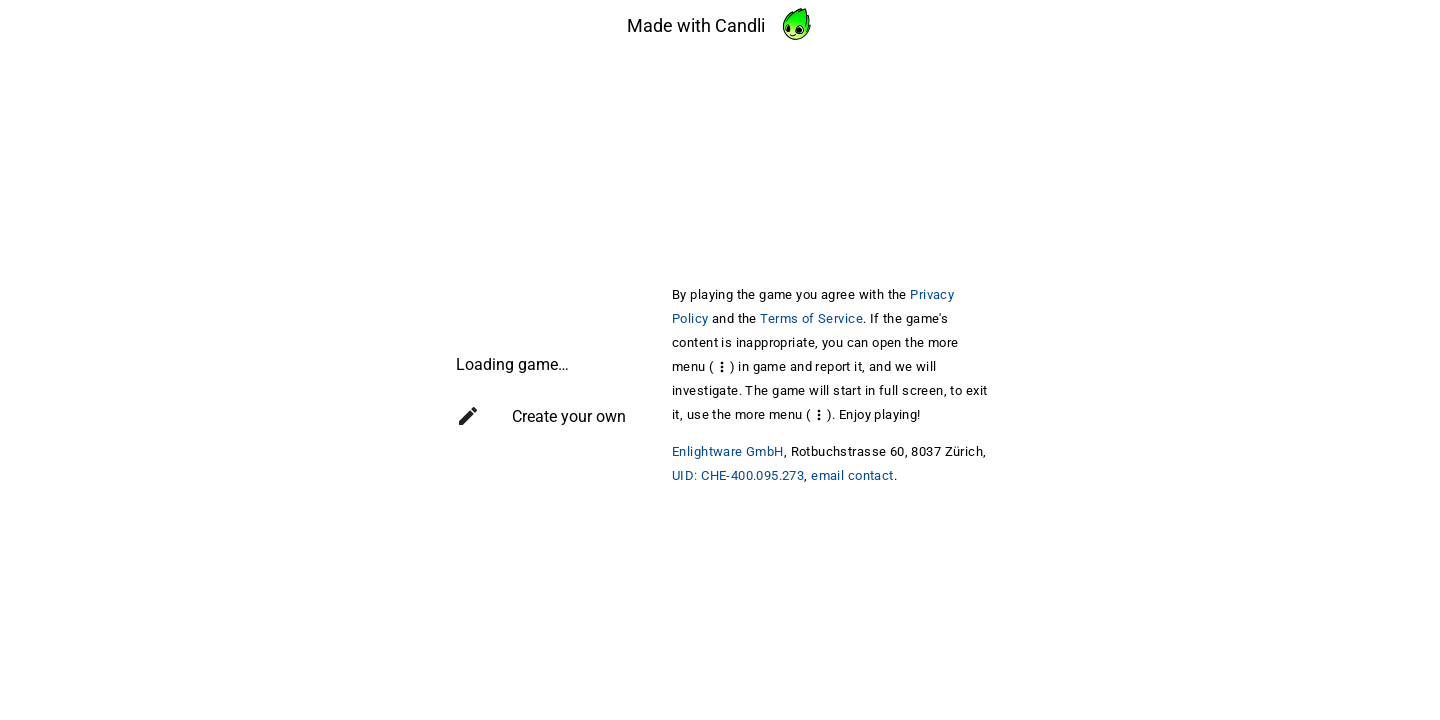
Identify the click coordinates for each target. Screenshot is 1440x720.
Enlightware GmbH (728, 451)
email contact (852, 475)
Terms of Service (811, 318)
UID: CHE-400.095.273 (738, 475)
